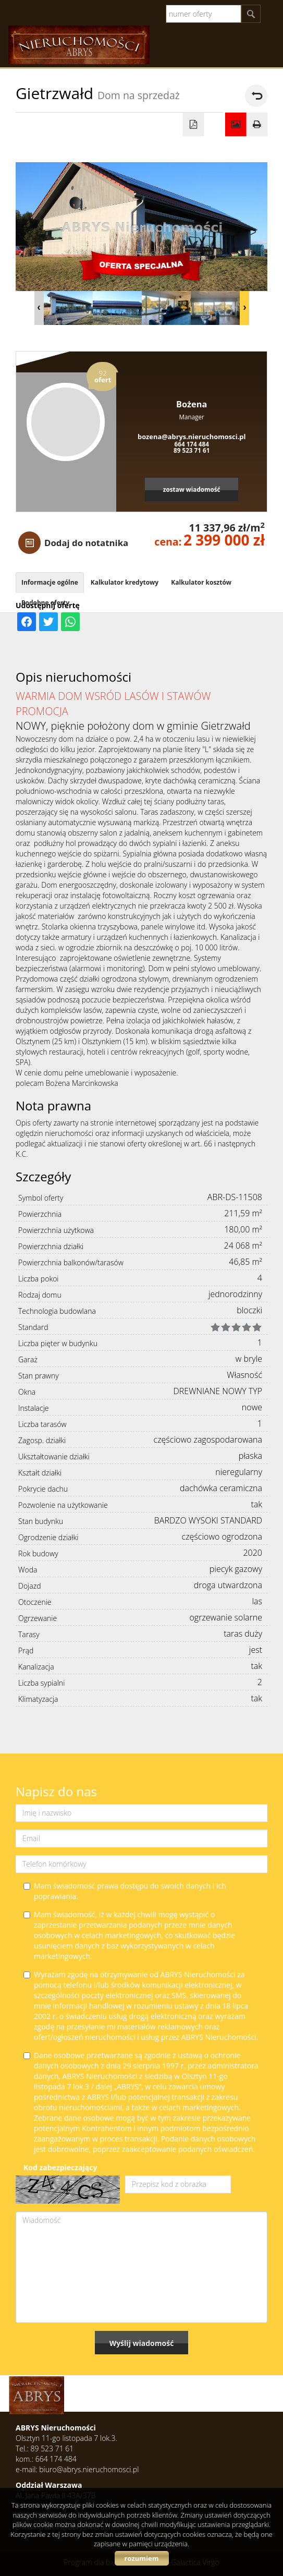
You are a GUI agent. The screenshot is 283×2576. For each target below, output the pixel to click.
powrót (256, 95)
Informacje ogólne (49, 582)
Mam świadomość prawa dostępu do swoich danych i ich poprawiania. (124, 1891)
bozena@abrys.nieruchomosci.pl (191, 436)
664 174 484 (192, 444)
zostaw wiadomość (191, 489)
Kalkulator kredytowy (124, 582)
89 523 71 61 (192, 450)
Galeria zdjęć (236, 125)
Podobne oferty (45, 602)
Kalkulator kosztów (201, 582)
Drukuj (257, 125)
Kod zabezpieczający (60, 2167)
